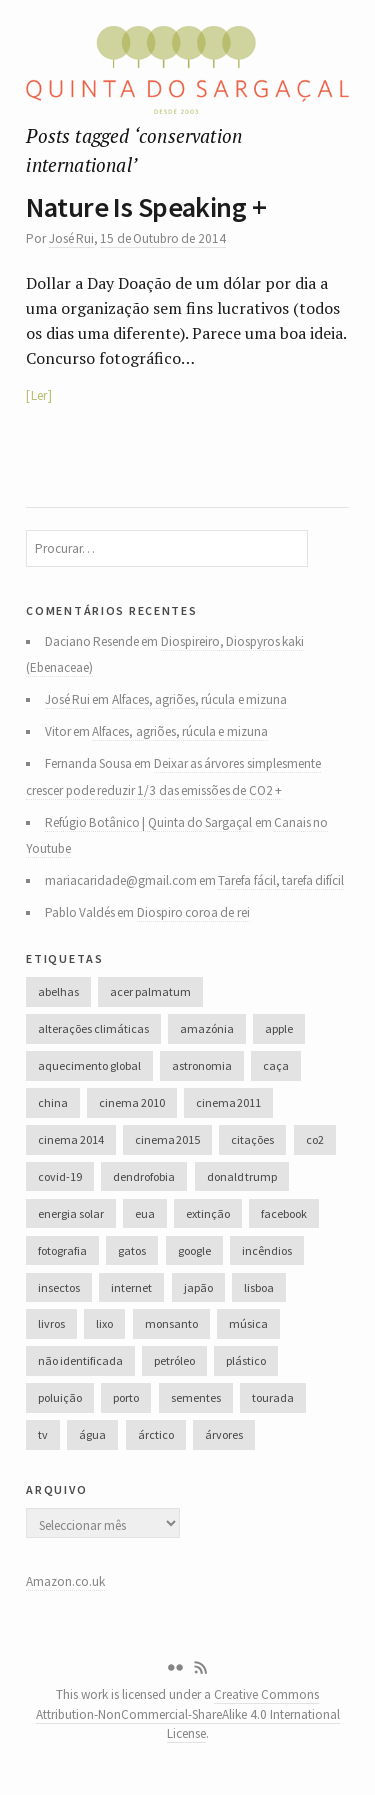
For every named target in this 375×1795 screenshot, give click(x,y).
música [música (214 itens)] (248, 1323)
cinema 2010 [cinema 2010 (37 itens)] (131, 1102)
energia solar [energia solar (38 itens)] (70, 1213)
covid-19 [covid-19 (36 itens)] (60, 1176)
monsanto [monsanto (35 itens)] (171, 1323)
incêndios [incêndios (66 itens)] (267, 1250)
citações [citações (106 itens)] (252, 1139)
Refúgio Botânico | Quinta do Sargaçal (149, 822)
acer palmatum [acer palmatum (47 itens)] (150, 991)
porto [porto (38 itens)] (126, 1397)
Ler (39, 395)
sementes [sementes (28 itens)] (196, 1397)
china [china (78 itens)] (53, 1102)
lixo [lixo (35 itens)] (104, 1323)
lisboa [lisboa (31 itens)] (259, 1287)
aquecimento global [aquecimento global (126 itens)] (89, 1065)
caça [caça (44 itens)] (276, 1065)
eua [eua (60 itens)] (145, 1213)
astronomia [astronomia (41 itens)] (202, 1065)
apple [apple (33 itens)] (279, 1028)
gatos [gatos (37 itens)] (132, 1250)
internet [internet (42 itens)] (131, 1287)
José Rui (71, 238)
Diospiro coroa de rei (193, 912)
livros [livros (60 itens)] (51, 1323)
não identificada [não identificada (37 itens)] (80, 1360)
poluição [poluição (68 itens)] (60, 1397)
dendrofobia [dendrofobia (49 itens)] (144, 1176)
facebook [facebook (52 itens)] (284, 1213)
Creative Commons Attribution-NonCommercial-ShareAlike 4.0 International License (188, 1714)
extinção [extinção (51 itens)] (208, 1213)
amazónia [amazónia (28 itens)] (207, 1028)
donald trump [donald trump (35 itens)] (242, 1176)
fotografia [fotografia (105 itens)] (62, 1250)
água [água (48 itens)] (92, 1434)
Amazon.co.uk (65, 1581)
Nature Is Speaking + (146, 207)
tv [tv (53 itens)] (43, 1434)
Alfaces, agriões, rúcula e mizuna (199, 699)
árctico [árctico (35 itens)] (156, 1434)
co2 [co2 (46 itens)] (315, 1139)
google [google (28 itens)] (194, 1250)
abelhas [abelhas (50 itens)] (58, 991)
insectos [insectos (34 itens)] (59, 1287)
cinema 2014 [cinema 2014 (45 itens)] (70, 1139)
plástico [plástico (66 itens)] (246, 1360)
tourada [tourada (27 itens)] (273, 1397)
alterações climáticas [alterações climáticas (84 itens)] (93, 1028)
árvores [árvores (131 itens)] (224, 1434)
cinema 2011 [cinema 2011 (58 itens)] (228, 1102)
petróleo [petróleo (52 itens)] (174, 1360)
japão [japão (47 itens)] (198, 1287)
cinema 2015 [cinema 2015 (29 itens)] (167, 1139)
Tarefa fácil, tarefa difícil (281, 880)
